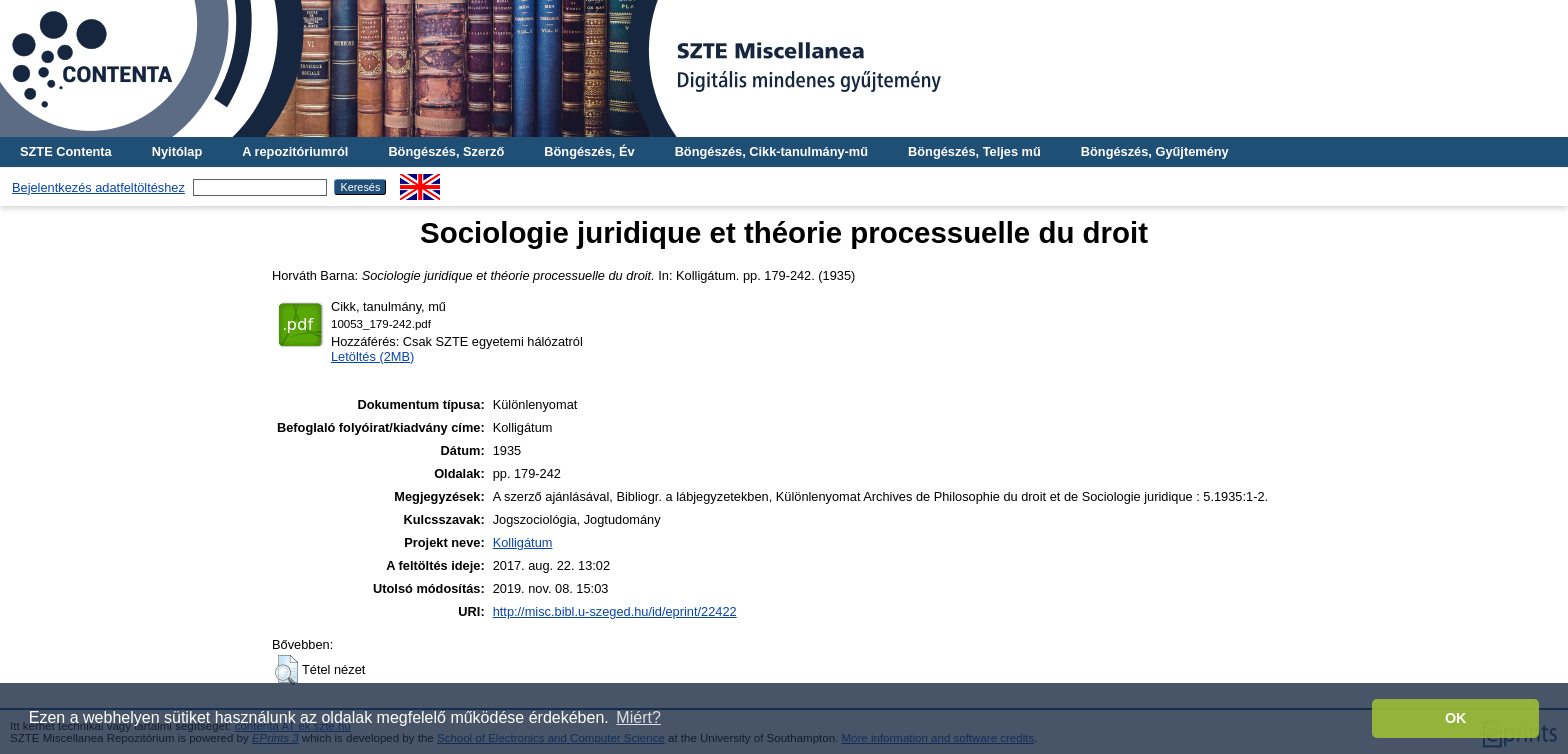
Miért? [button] (638, 717)
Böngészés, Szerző (446, 151)
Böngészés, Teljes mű (974, 151)
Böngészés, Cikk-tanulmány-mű (771, 151)
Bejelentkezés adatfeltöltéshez (98, 187)
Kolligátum (523, 542)
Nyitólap (177, 151)
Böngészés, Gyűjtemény (1155, 151)
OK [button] (1456, 718)
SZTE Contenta (66, 151)
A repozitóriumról (295, 151)
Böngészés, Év (589, 151)
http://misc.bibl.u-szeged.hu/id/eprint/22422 (615, 611)
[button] (286, 670)
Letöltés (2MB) (372, 356)
